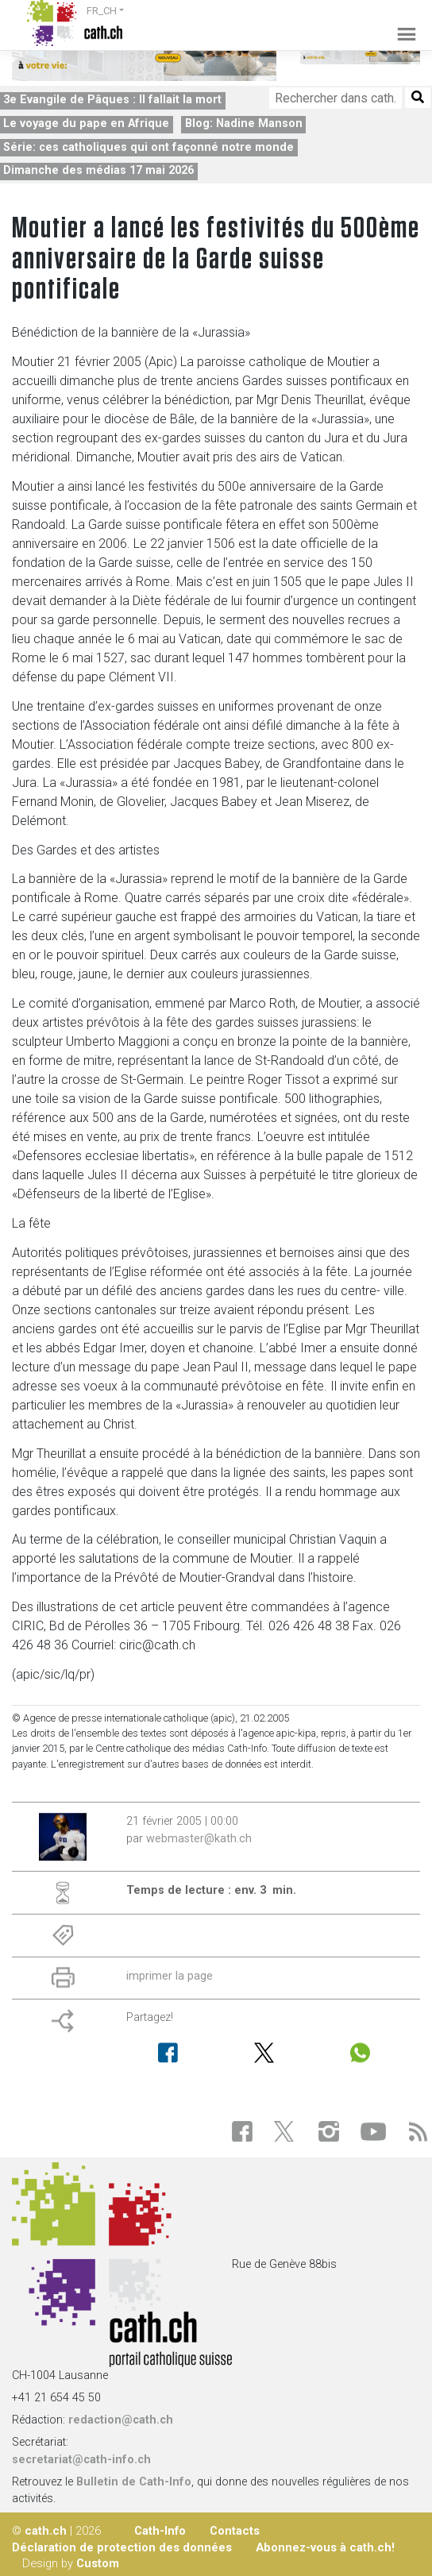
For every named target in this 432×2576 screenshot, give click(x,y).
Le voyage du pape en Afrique (86, 123)
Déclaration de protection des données (122, 2547)
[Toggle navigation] (401, 23)
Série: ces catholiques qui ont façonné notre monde (148, 147)
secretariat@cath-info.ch (81, 2459)
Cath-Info (160, 2531)
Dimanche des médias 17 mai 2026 (98, 170)
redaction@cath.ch (120, 2420)
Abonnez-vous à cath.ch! (325, 2547)
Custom (97, 2563)
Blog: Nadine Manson (244, 123)
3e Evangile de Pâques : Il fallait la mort (112, 99)
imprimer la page (169, 1976)
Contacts (235, 2531)
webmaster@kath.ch (199, 1838)
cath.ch (46, 2531)
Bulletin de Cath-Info (133, 2482)
